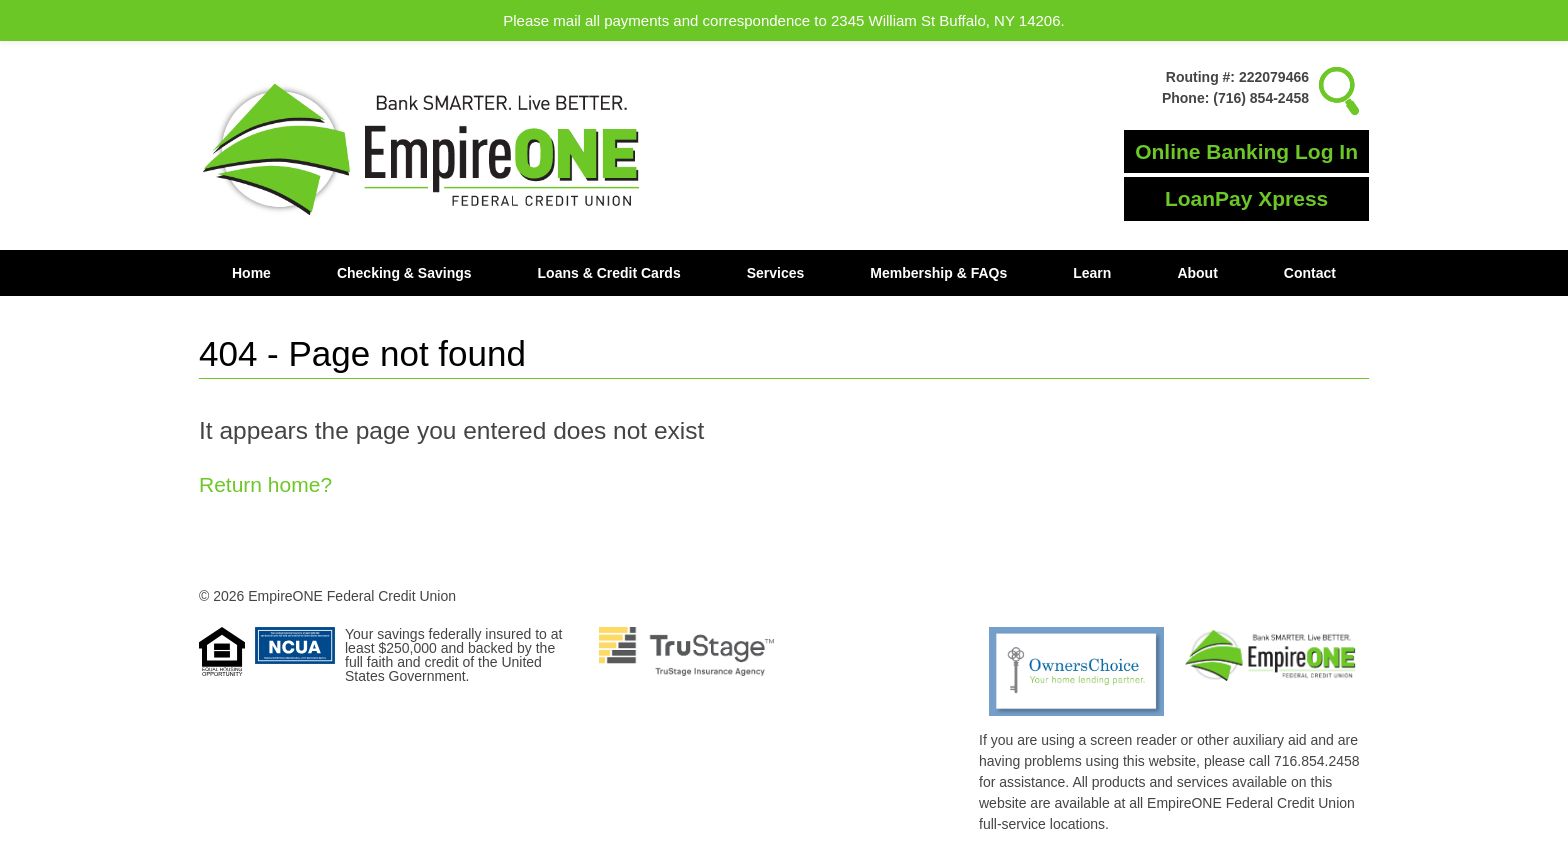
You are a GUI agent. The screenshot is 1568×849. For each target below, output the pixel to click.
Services (776, 273)
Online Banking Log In (1246, 151)
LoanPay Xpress (1246, 198)
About (1197, 273)
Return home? (265, 484)
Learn (1092, 273)
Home (251, 273)
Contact (1310, 273)
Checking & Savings (404, 273)
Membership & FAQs (938, 273)
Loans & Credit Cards (609, 273)
